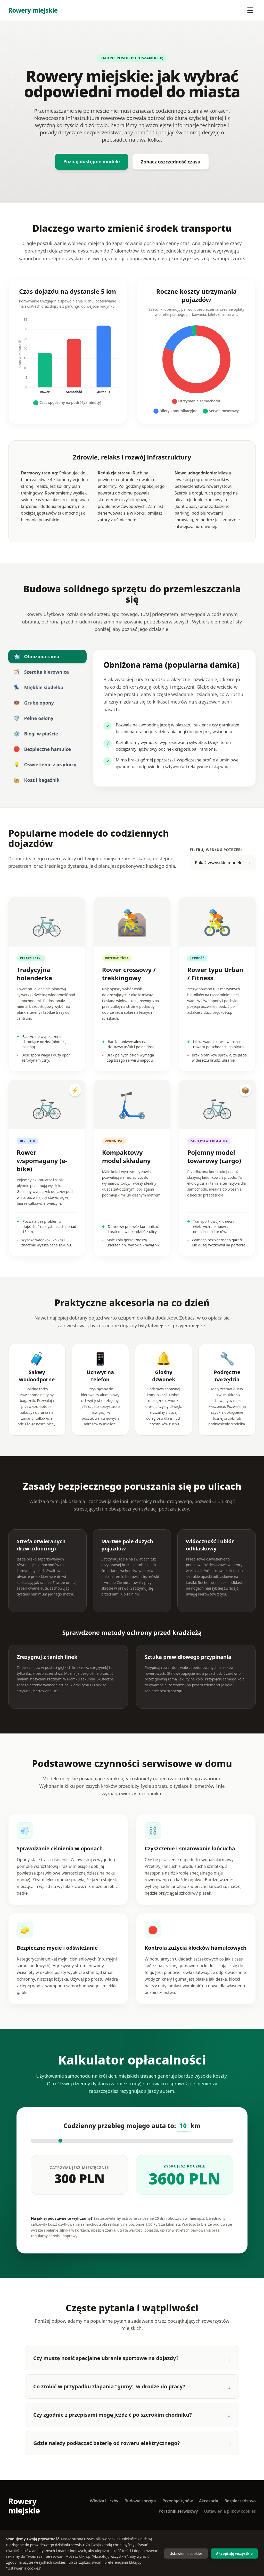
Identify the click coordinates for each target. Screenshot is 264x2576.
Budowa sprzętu (140, 2501)
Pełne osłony (33, 718)
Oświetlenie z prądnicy (44, 764)
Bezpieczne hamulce (42, 748)
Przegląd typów (177, 2501)
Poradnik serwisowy (178, 2511)
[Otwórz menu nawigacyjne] (250, 10)
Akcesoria (208, 2501)
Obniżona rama (36, 656)
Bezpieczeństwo (240, 2501)
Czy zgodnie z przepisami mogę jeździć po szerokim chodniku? (132, 2414)
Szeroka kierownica (41, 671)
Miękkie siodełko (38, 687)
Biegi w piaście (35, 733)
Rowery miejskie (32, 10)
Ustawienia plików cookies (230, 2511)
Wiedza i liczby (104, 2501)
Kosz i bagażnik (36, 779)
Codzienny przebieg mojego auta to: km (132, 2126)
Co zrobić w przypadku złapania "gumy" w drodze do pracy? (132, 2386)
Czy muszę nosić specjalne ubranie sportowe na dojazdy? (132, 2358)
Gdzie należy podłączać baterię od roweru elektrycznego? (132, 2443)
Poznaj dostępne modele (91, 161)
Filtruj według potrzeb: (216, 849)
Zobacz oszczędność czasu (171, 162)
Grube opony (33, 702)
